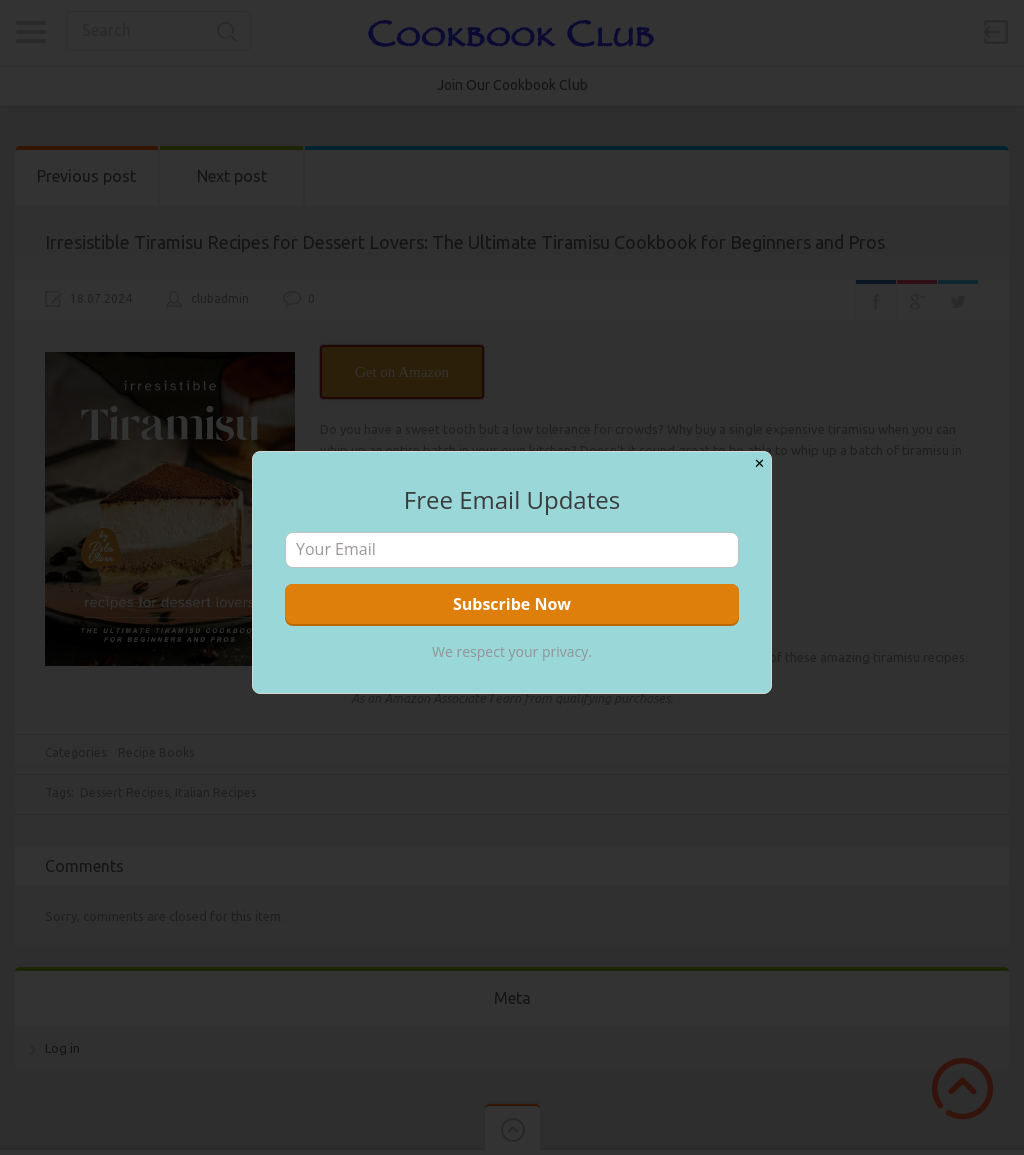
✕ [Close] (759, 463)
